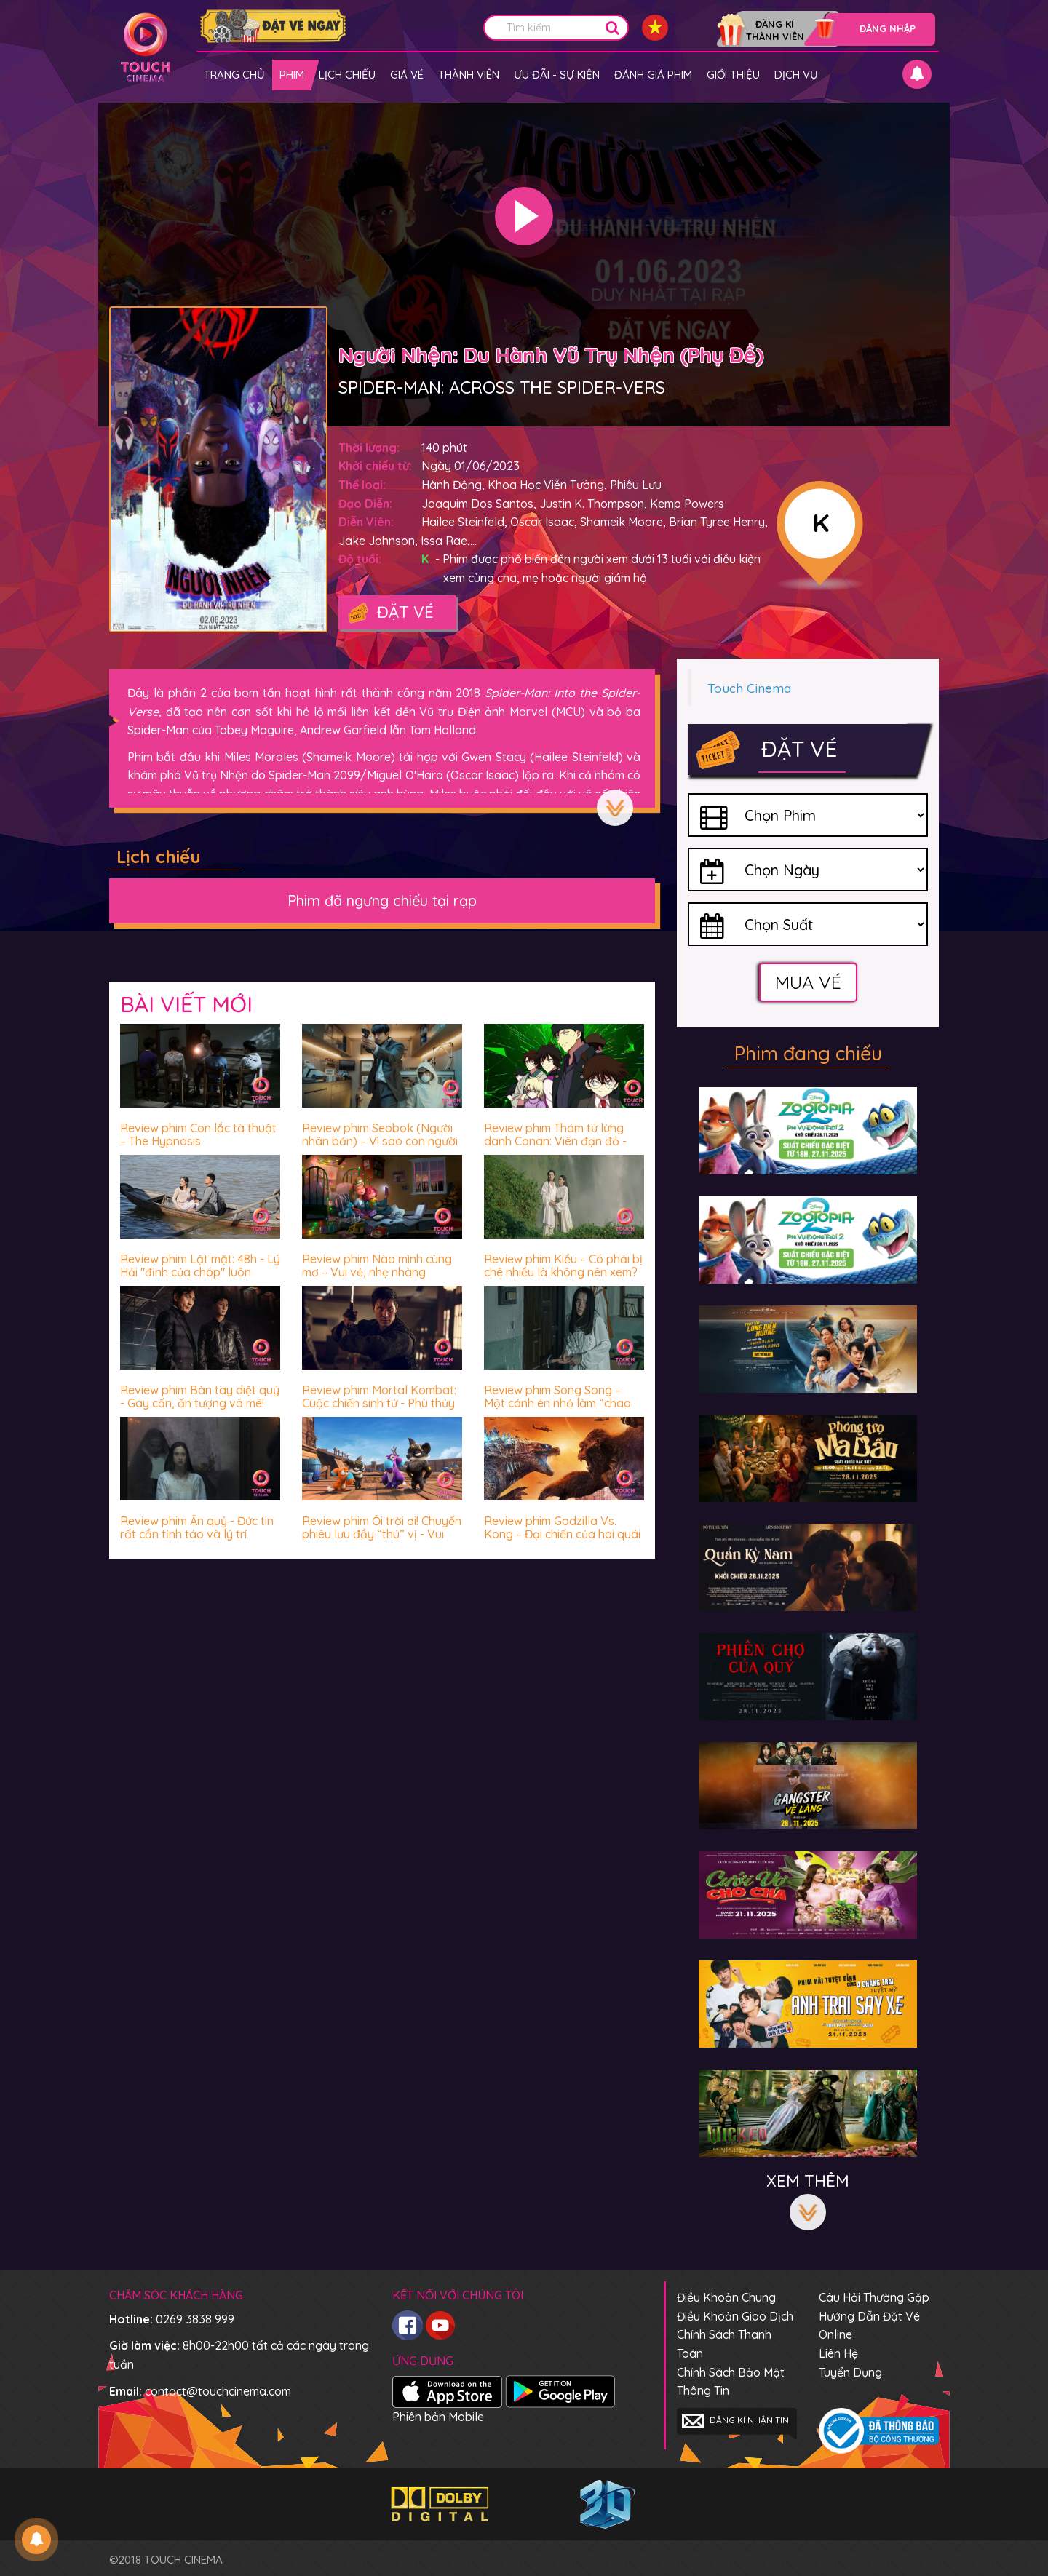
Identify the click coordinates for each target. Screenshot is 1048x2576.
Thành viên (468, 75)
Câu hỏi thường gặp (874, 2297)
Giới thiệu (733, 75)
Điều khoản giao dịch (735, 2316)
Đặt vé (390, 613)
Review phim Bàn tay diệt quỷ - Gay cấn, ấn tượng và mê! (199, 1396)
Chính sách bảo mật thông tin (731, 2381)
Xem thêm (615, 808)
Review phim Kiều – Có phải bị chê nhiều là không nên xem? (563, 1265)
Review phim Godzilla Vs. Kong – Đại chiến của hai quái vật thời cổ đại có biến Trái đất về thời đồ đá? (562, 1540)
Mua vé (808, 982)
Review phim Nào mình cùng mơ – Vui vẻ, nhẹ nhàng (377, 1265)
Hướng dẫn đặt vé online (869, 2325)
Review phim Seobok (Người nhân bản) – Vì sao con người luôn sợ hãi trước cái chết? (380, 1141)
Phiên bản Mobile (438, 2416)
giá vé (407, 75)
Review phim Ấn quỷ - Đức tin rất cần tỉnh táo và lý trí (197, 1527)
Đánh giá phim (653, 75)
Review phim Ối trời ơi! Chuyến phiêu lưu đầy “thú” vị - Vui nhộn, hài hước (381, 1534)
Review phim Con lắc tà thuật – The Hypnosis (198, 1134)
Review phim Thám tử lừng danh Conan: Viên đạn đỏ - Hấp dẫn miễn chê (555, 1141)
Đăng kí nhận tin (735, 2421)
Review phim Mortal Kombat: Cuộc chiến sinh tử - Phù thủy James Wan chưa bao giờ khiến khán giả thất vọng (379, 1409)
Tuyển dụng (850, 2372)
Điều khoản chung (726, 2297)
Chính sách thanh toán (724, 2344)
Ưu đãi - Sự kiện (557, 75)
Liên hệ (838, 2353)
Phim (291, 75)
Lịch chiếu (347, 75)
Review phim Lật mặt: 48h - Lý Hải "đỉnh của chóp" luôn (200, 1265)
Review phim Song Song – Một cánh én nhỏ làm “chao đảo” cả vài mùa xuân (557, 1403)
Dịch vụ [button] (796, 75)
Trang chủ (234, 75)
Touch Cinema (749, 688)
